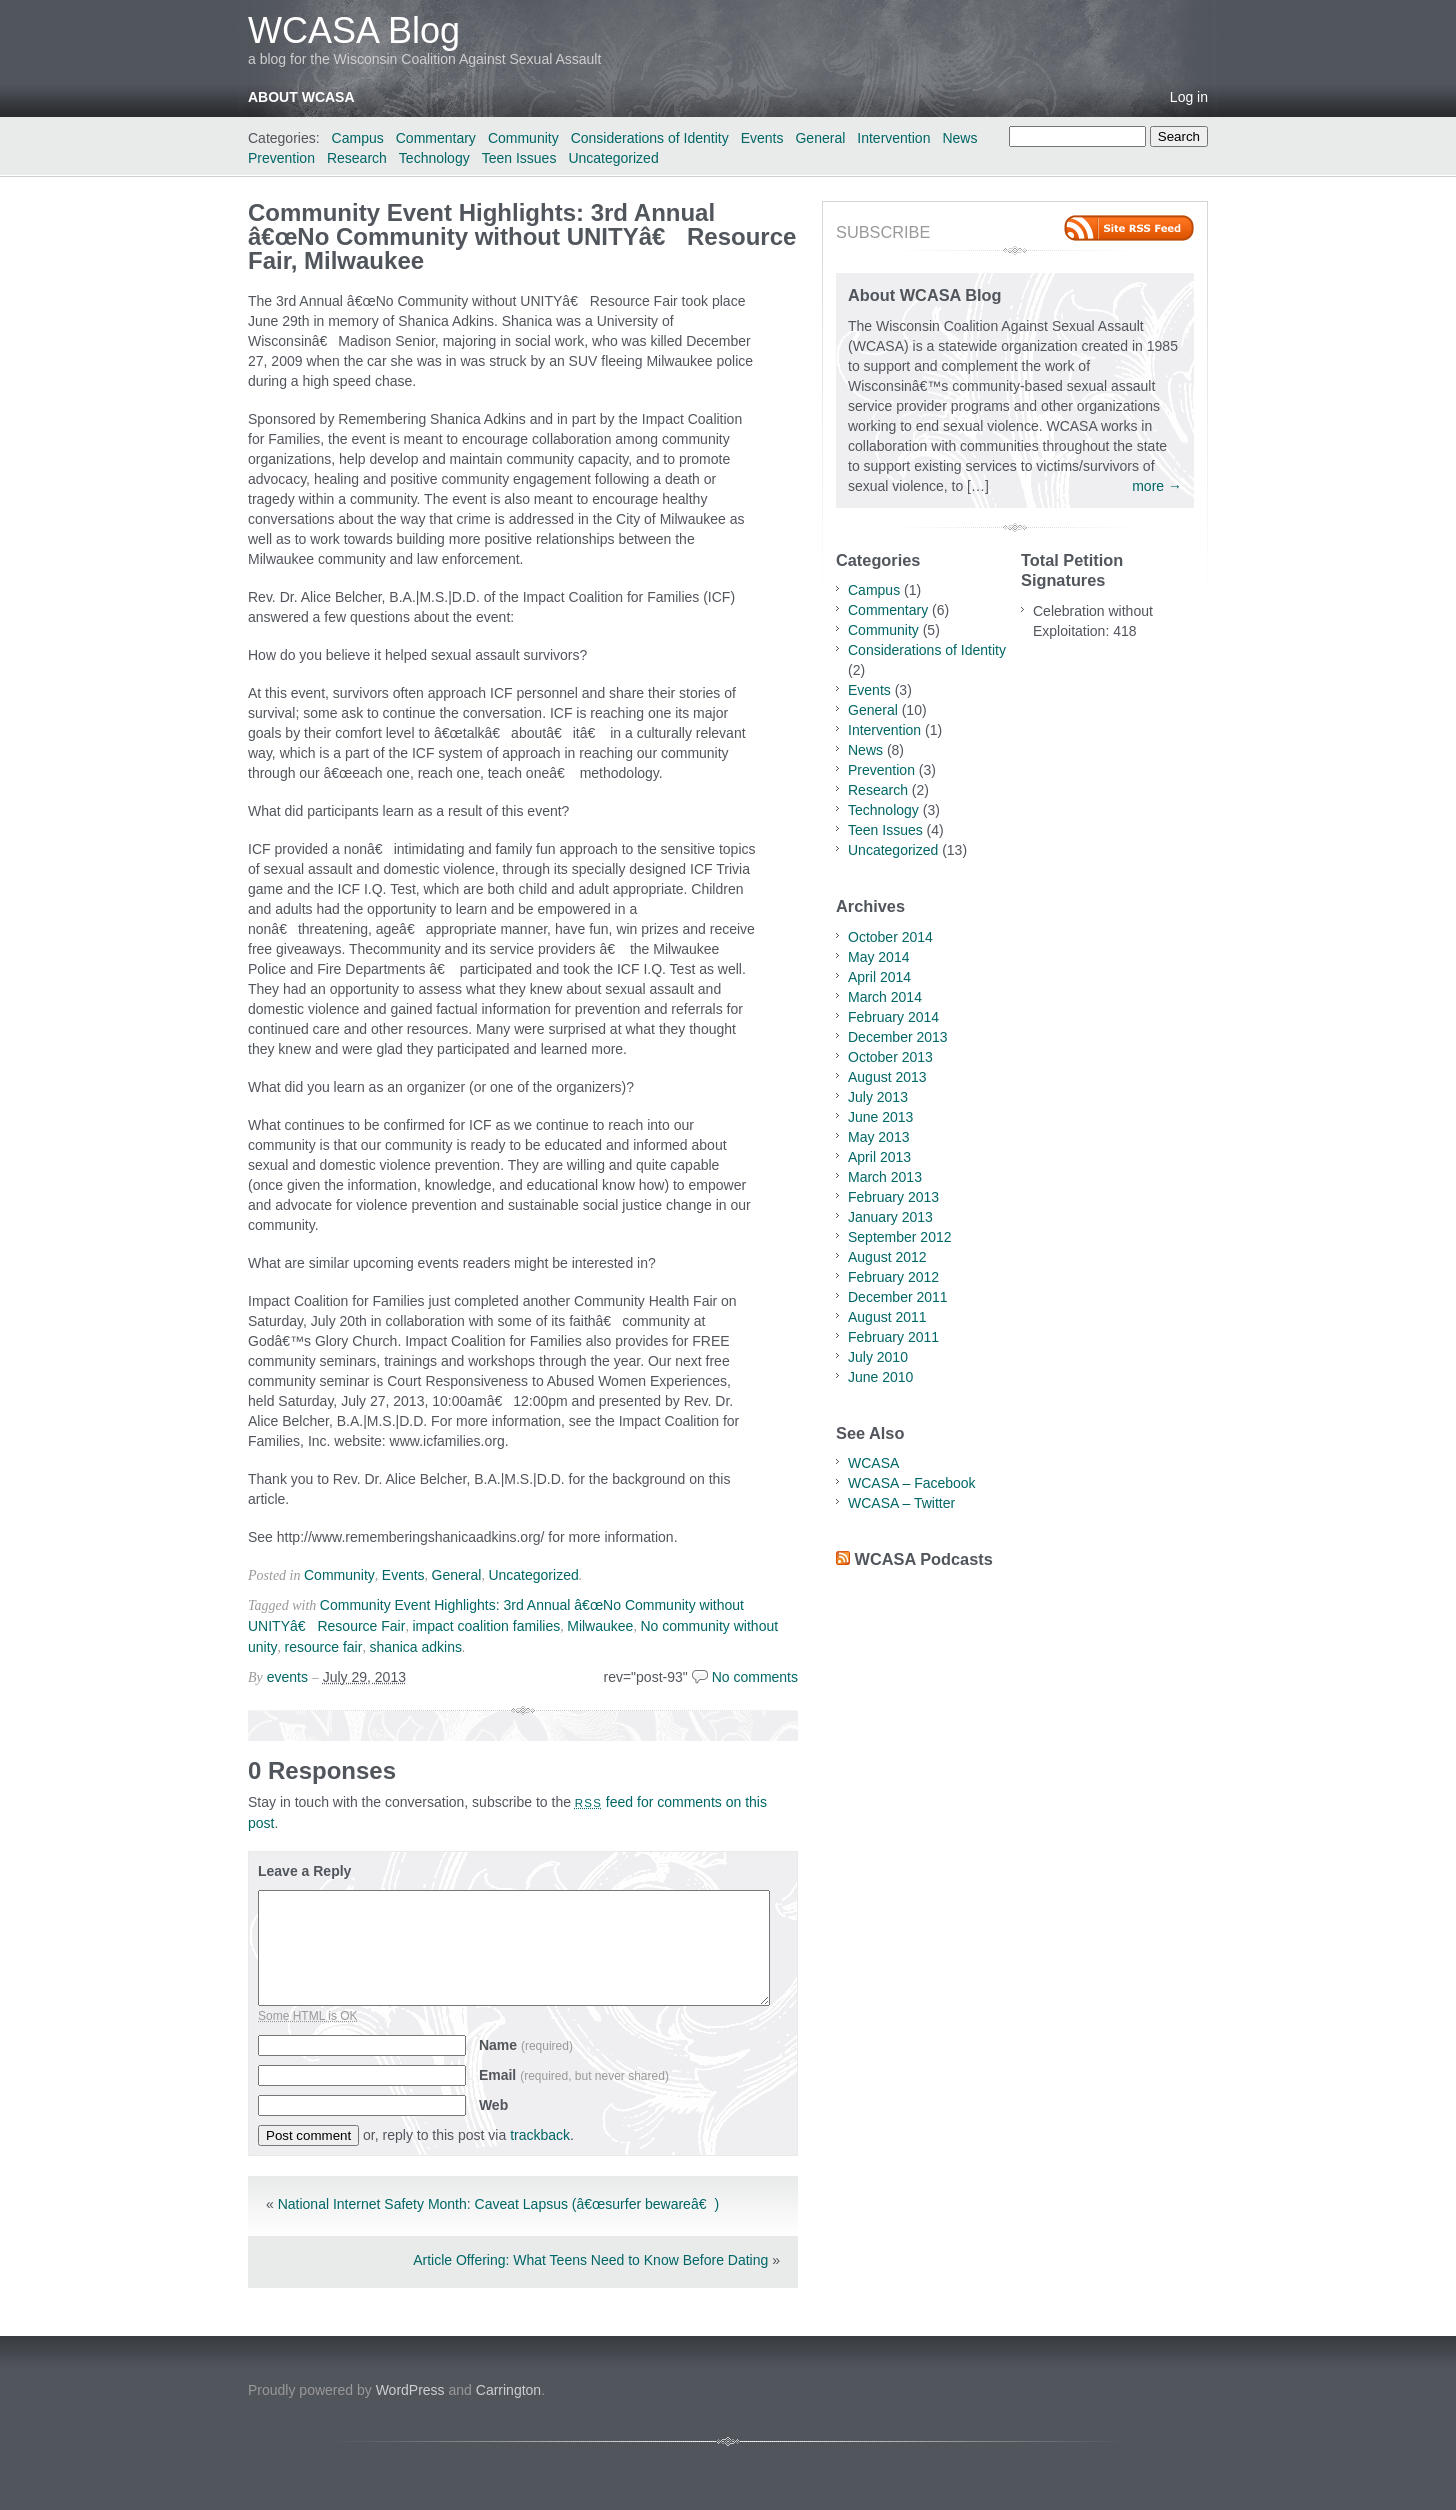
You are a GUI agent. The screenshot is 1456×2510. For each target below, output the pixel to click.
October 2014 (890, 937)
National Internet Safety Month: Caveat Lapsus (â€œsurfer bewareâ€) (498, 2204)
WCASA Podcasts (924, 1559)
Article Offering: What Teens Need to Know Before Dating (590, 2260)
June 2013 (880, 1117)
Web (493, 2105)
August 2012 (887, 1257)
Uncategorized (613, 158)
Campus (358, 138)
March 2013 (885, 1177)
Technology (434, 158)
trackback (540, 2135)
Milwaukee (600, 1626)
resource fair (324, 1647)
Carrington (508, 2390)
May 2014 (878, 957)
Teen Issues (519, 158)
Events (762, 138)
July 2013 (878, 1097)
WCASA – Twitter (901, 1503)
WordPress (410, 2390)
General (820, 138)
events (287, 1677)
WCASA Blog (354, 30)
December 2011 (898, 1297)
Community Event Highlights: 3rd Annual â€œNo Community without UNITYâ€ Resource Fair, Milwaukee (522, 236)
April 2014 (879, 977)
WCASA (873, 1463)
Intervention (893, 138)
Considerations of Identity (650, 138)
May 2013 (878, 1137)
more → (1157, 486)
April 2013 (879, 1157)
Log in (1189, 97)
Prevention (281, 158)
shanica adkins (415, 1647)
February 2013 (893, 1197)
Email (574, 2075)
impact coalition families (486, 1626)
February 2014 (893, 1017)
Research (357, 158)
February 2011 (893, 1337)
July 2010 (878, 1357)
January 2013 (890, 1217)
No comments (755, 1677)
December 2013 (898, 1037)
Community (523, 138)
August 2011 (887, 1317)
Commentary (436, 138)
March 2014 (885, 997)
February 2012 (893, 1277)
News (959, 138)
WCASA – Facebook (912, 1483)
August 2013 (887, 1077)
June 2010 (880, 1377)
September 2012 (900, 1237)
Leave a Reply (304, 1871)
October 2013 (890, 1057)
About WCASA (301, 97)
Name (526, 2045)
